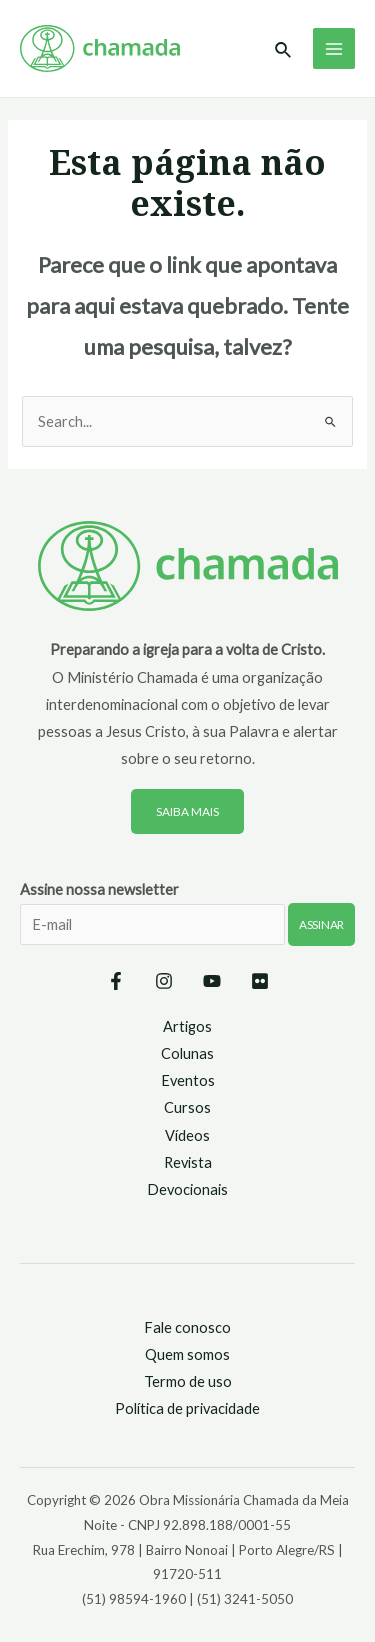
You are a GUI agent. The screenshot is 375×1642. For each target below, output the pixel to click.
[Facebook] (116, 981)
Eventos (188, 1080)
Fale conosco (187, 1327)
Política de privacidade (187, 1408)
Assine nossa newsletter (187, 926)
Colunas (187, 1053)
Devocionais (187, 1189)
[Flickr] (260, 981)
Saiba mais (187, 811)
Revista (188, 1162)
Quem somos (187, 1354)
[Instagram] (164, 981)
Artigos (187, 1026)
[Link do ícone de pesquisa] (284, 50)
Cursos (187, 1107)
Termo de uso (188, 1381)
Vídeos (187, 1135)
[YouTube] (212, 981)
